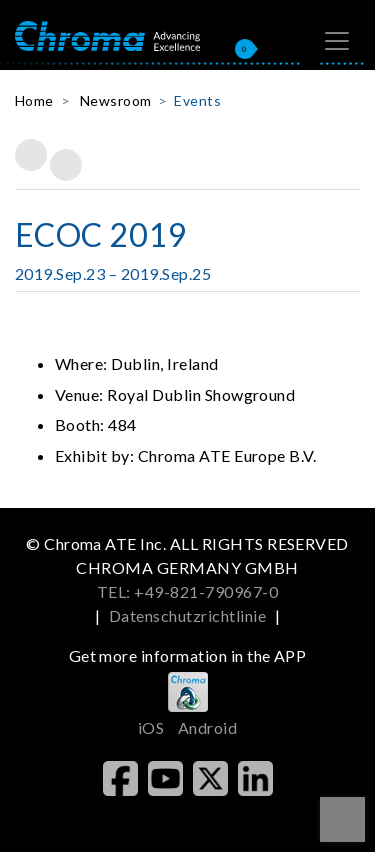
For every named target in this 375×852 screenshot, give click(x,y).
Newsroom (116, 100)
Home (34, 100)
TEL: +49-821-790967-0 (187, 591)
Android (207, 727)
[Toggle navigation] (337, 41)
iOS (151, 727)
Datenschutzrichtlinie (187, 615)
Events (197, 100)
